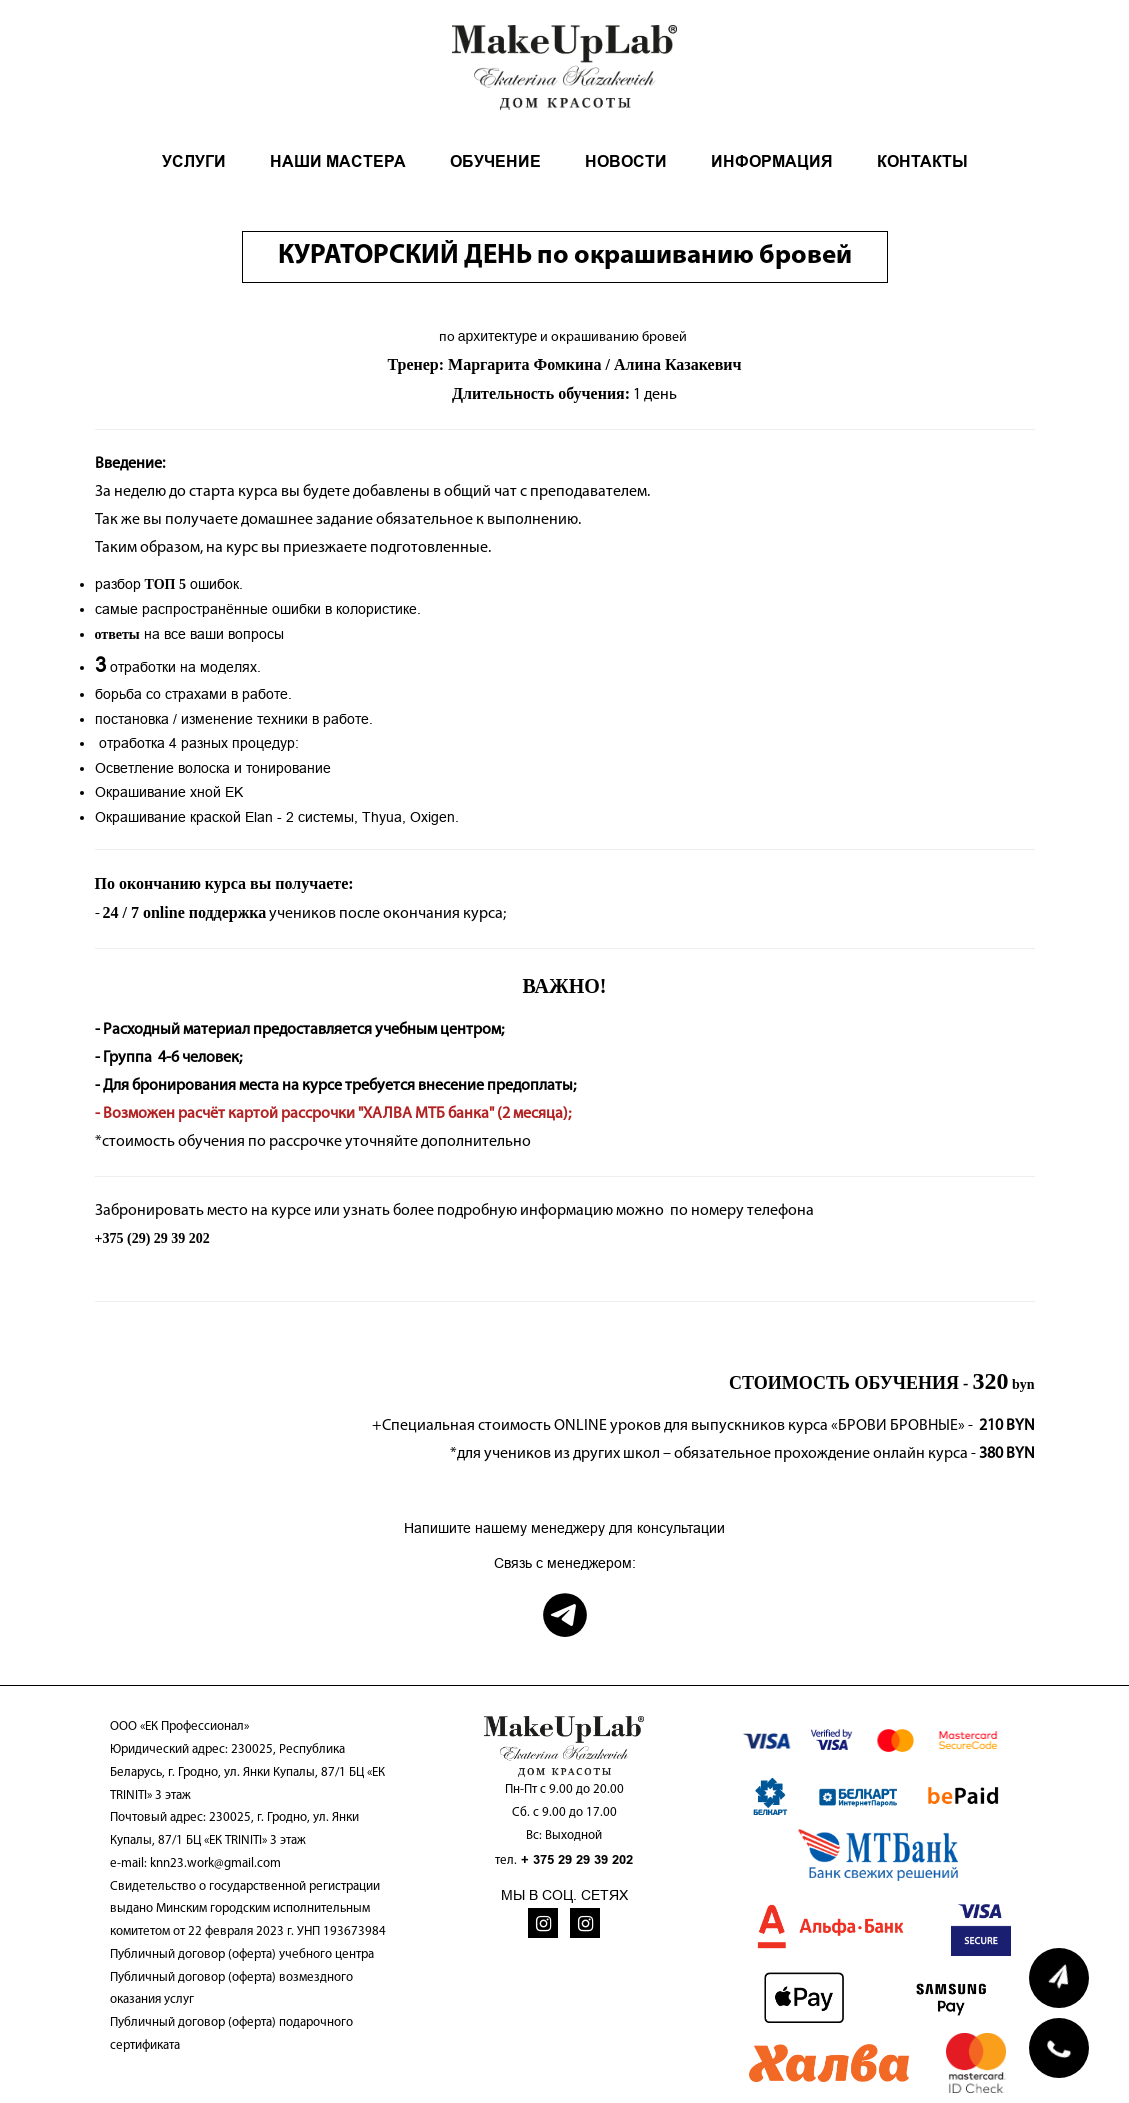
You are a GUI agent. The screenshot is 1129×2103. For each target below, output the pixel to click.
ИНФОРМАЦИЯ (772, 161)
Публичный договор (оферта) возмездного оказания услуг (231, 1989)
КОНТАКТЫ (922, 161)
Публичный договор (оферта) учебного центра (242, 1954)
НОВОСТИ (626, 161)
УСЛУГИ (194, 161)
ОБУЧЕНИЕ (495, 161)
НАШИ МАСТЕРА (338, 161)
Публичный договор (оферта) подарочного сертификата (231, 2034)
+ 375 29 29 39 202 (577, 1859)
